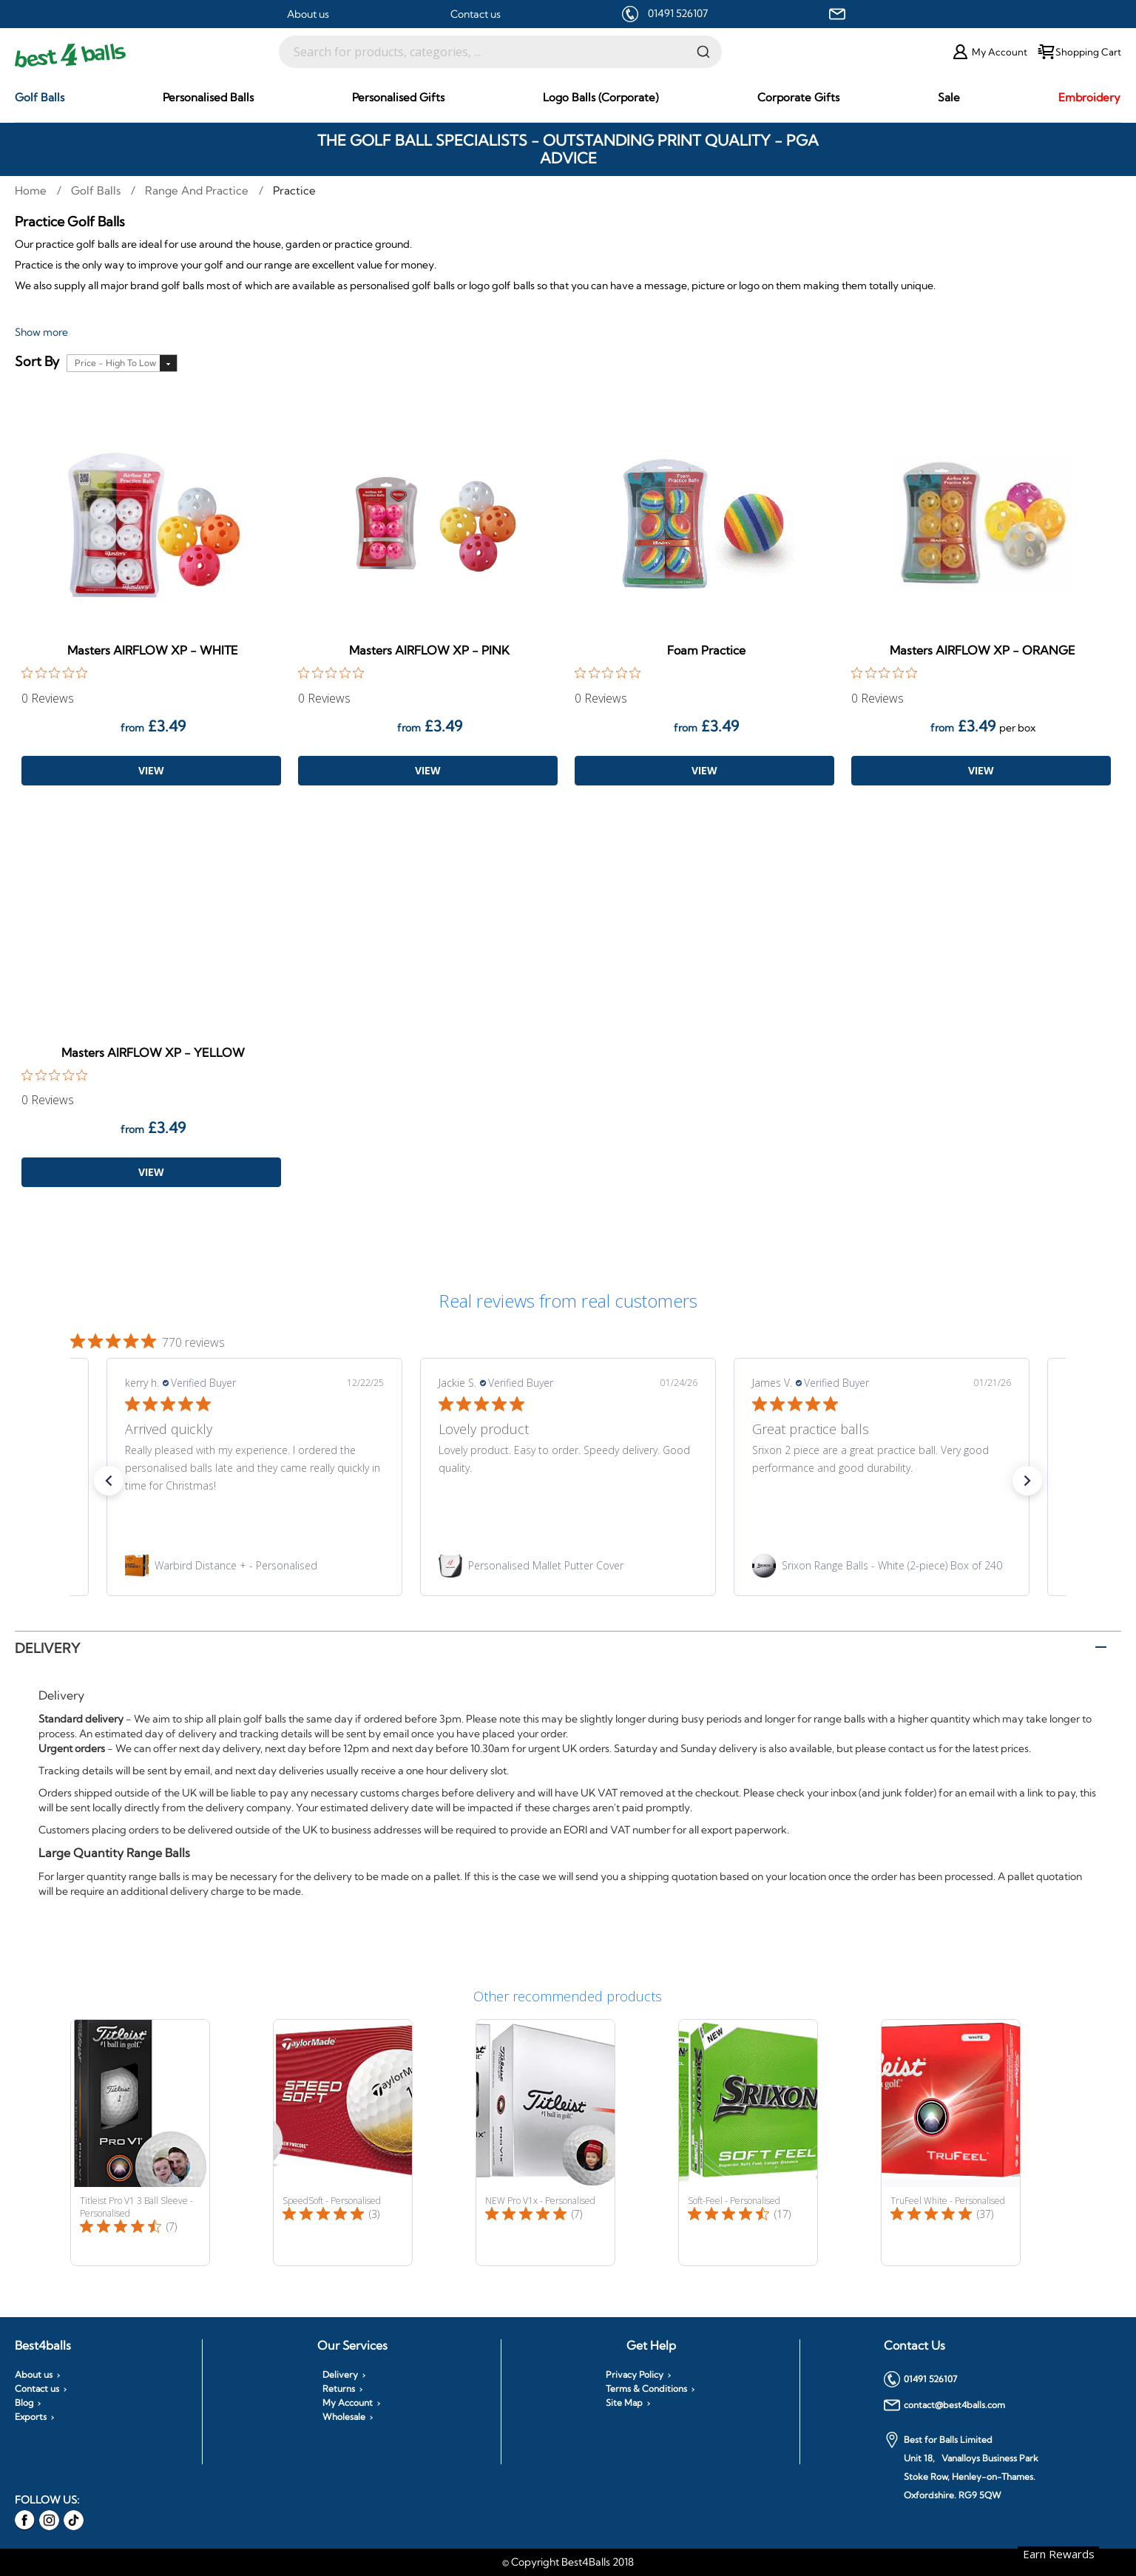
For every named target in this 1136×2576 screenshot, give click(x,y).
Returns (338, 2389)
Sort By (37, 361)
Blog (24, 2403)
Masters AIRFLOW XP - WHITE (152, 650)
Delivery (47, 1648)
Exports (31, 2417)
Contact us (475, 14)
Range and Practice (198, 190)
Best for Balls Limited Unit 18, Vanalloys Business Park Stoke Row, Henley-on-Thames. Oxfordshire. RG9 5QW (961, 2466)
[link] (254, 1566)
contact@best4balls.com (944, 2405)
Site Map (624, 2403)
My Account (347, 2403)
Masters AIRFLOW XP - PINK (429, 650)
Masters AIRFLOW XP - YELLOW (153, 1052)
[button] (109, 1480)
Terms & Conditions (646, 2389)
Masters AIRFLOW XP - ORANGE (982, 650)
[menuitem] (39, 97)
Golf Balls (97, 190)
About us (308, 14)
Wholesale (343, 2417)
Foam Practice (706, 650)
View (151, 770)
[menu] (568, 97)
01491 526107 (678, 13)
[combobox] (500, 52)
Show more (41, 332)
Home (32, 190)
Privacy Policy (634, 2375)
